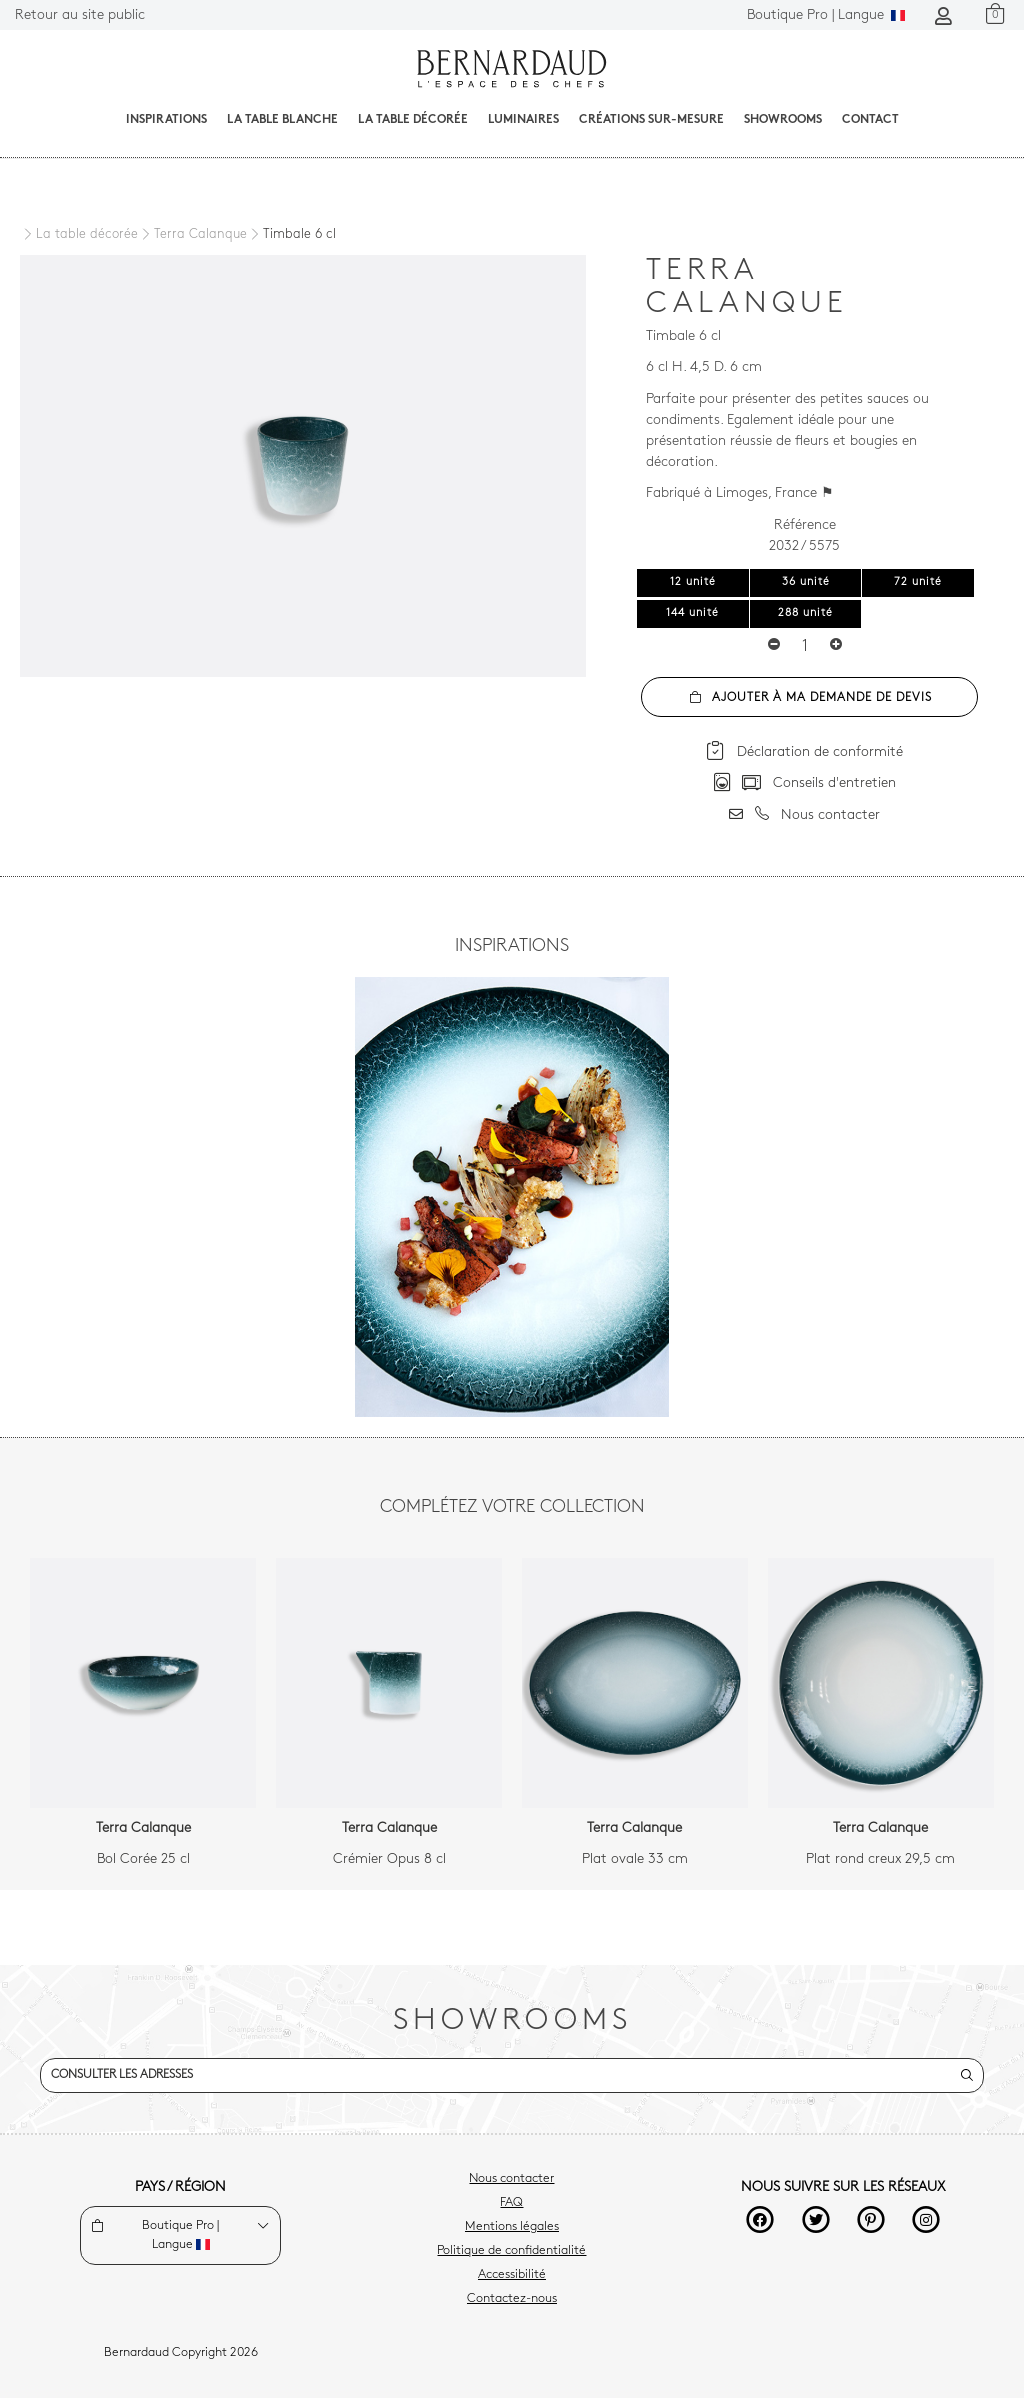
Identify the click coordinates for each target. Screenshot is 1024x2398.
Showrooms (783, 120)
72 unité (918, 582)
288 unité (805, 613)
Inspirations (166, 120)
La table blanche (282, 120)
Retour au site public (80, 15)
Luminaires (523, 120)
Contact (870, 120)
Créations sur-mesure (651, 120)
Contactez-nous (512, 2299)
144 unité (692, 613)
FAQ (511, 2203)
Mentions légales (512, 2227)
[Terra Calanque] (192, 235)
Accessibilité (512, 2275)
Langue (826, 15)
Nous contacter (511, 2179)
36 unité (806, 582)
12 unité (693, 582)
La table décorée (413, 120)
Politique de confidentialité (511, 2251)
